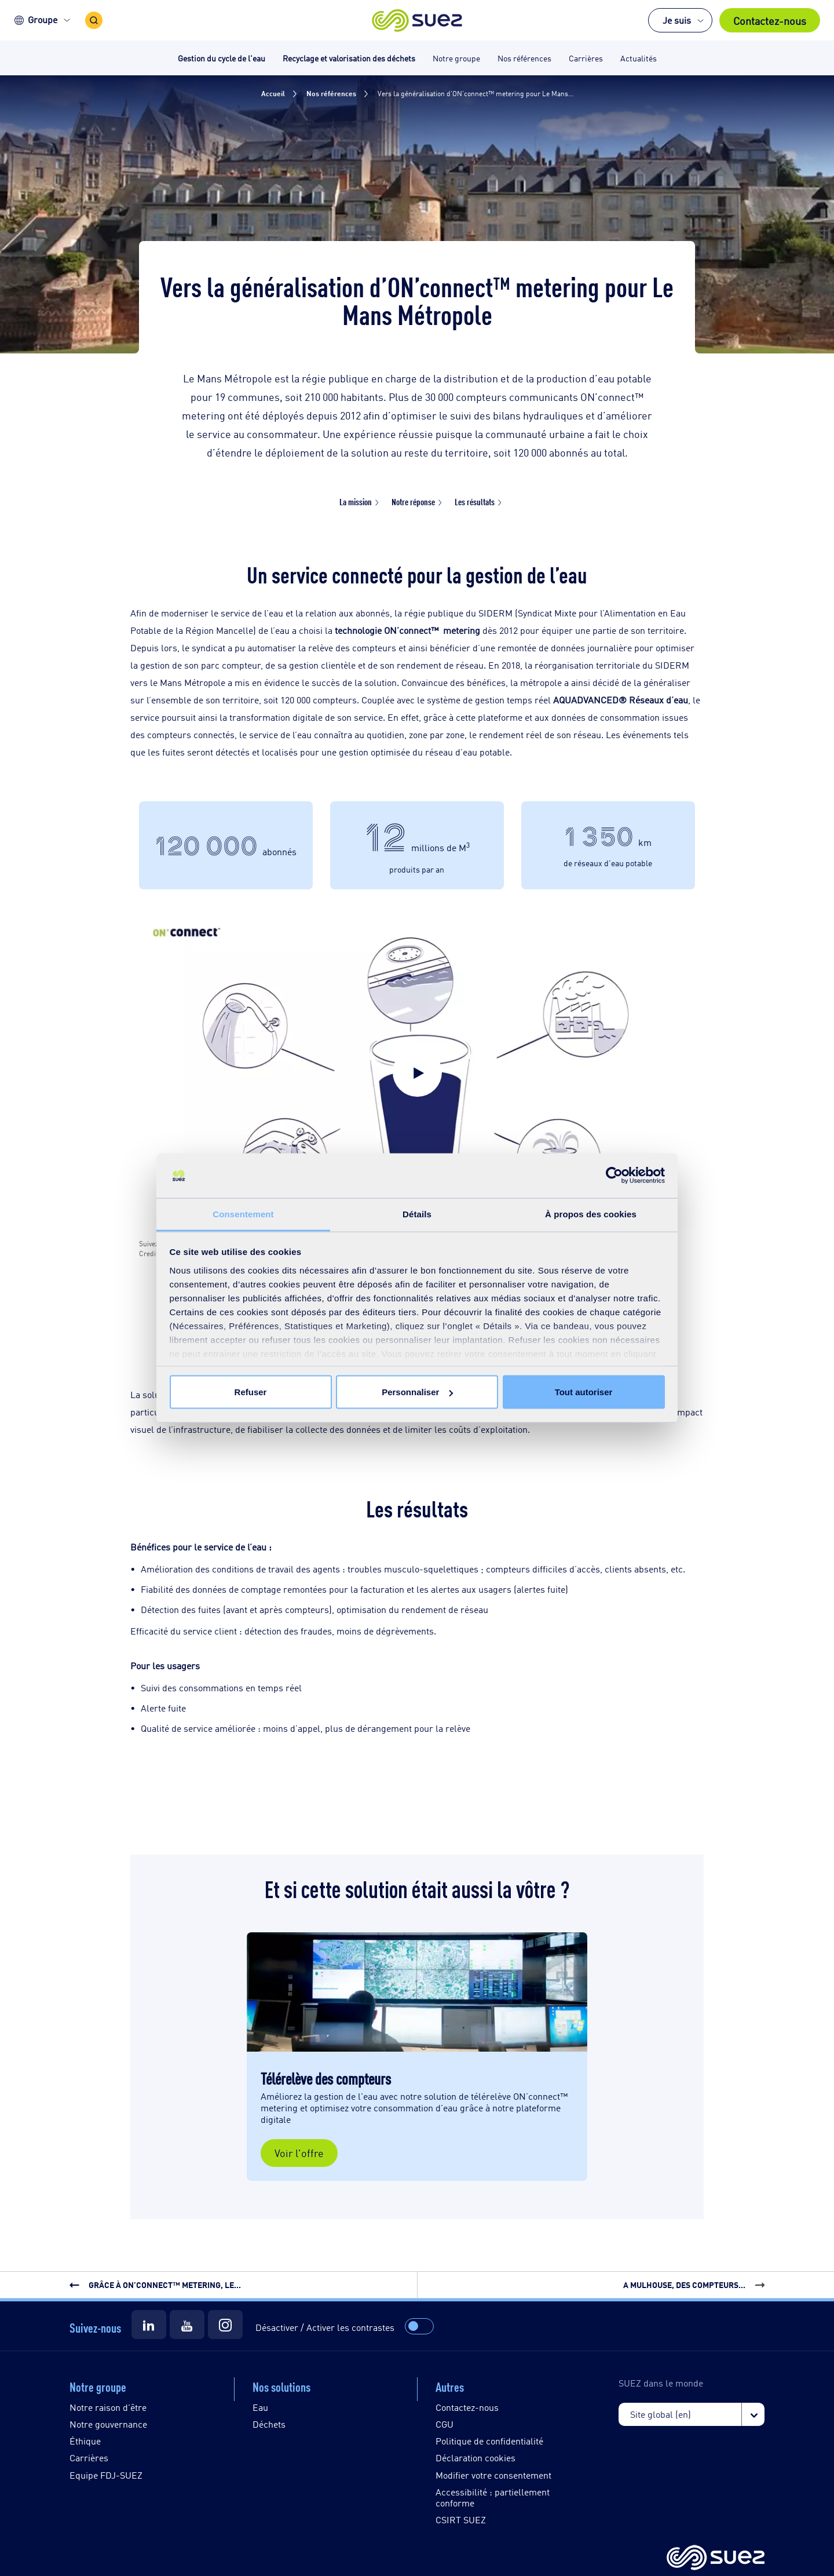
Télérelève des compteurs (326, 2077)
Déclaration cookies (475, 2457)
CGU (444, 2424)
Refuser (251, 1392)
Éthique (85, 2441)
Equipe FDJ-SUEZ (106, 2475)
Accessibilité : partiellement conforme (493, 2497)
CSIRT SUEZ (461, 2519)
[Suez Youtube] (187, 2324)
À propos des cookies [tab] (591, 1213)
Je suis (677, 20)
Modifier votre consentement (493, 2475)
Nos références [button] (524, 57)
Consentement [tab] (243, 1213)
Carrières (89, 2457)
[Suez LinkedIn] (148, 2324)
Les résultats (475, 501)
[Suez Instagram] (225, 2324)
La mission (355, 501)
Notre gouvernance (108, 2424)
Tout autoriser (584, 1392)
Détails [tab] (417, 1213)
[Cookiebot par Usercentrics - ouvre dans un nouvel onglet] (614, 1175)
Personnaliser (417, 1392)
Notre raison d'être (108, 2407)
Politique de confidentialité (489, 2441)
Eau (260, 2407)
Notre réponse (413, 501)
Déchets (269, 2424)
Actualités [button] (638, 57)
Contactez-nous (769, 20)
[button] (417, 20)
